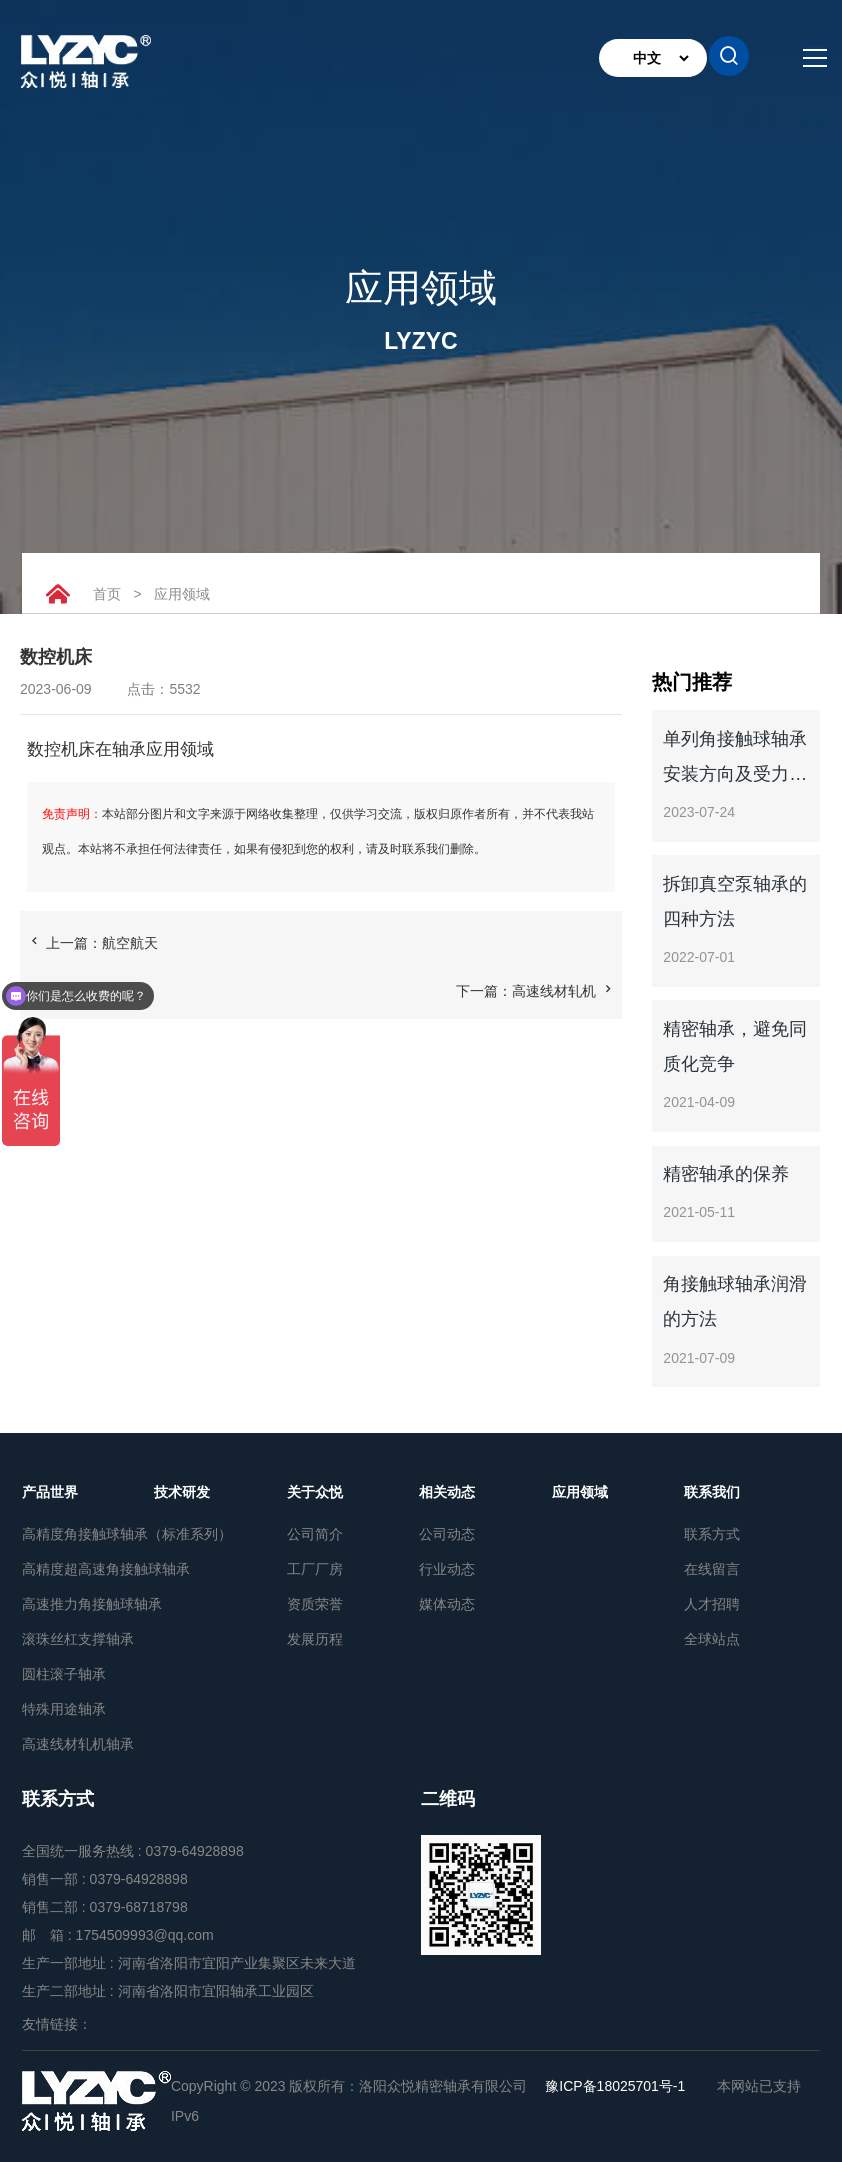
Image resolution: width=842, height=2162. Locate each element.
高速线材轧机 (554, 991)
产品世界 (50, 1492)
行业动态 (447, 1569)
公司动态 (447, 1534)
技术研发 (182, 1492)
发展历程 (315, 1639)
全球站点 (712, 1639)
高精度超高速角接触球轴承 (88, 1569)
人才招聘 (712, 1604)
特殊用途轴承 (64, 1709)
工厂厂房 (315, 1569)
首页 (107, 594)
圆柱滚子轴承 (64, 1674)
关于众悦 (315, 1492)
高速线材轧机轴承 (78, 1744)
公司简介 (315, 1534)
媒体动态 (447, 1604)
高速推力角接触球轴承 (88, 1604)
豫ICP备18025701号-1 (615, 2086)
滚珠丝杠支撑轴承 (78, 1639)
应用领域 (183, 594)
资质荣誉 (315, 1604)
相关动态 (447, 1492)
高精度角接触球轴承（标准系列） (88, 1534)
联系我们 (712, 1492)
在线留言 (712, 1569)
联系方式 (712, 1534)
